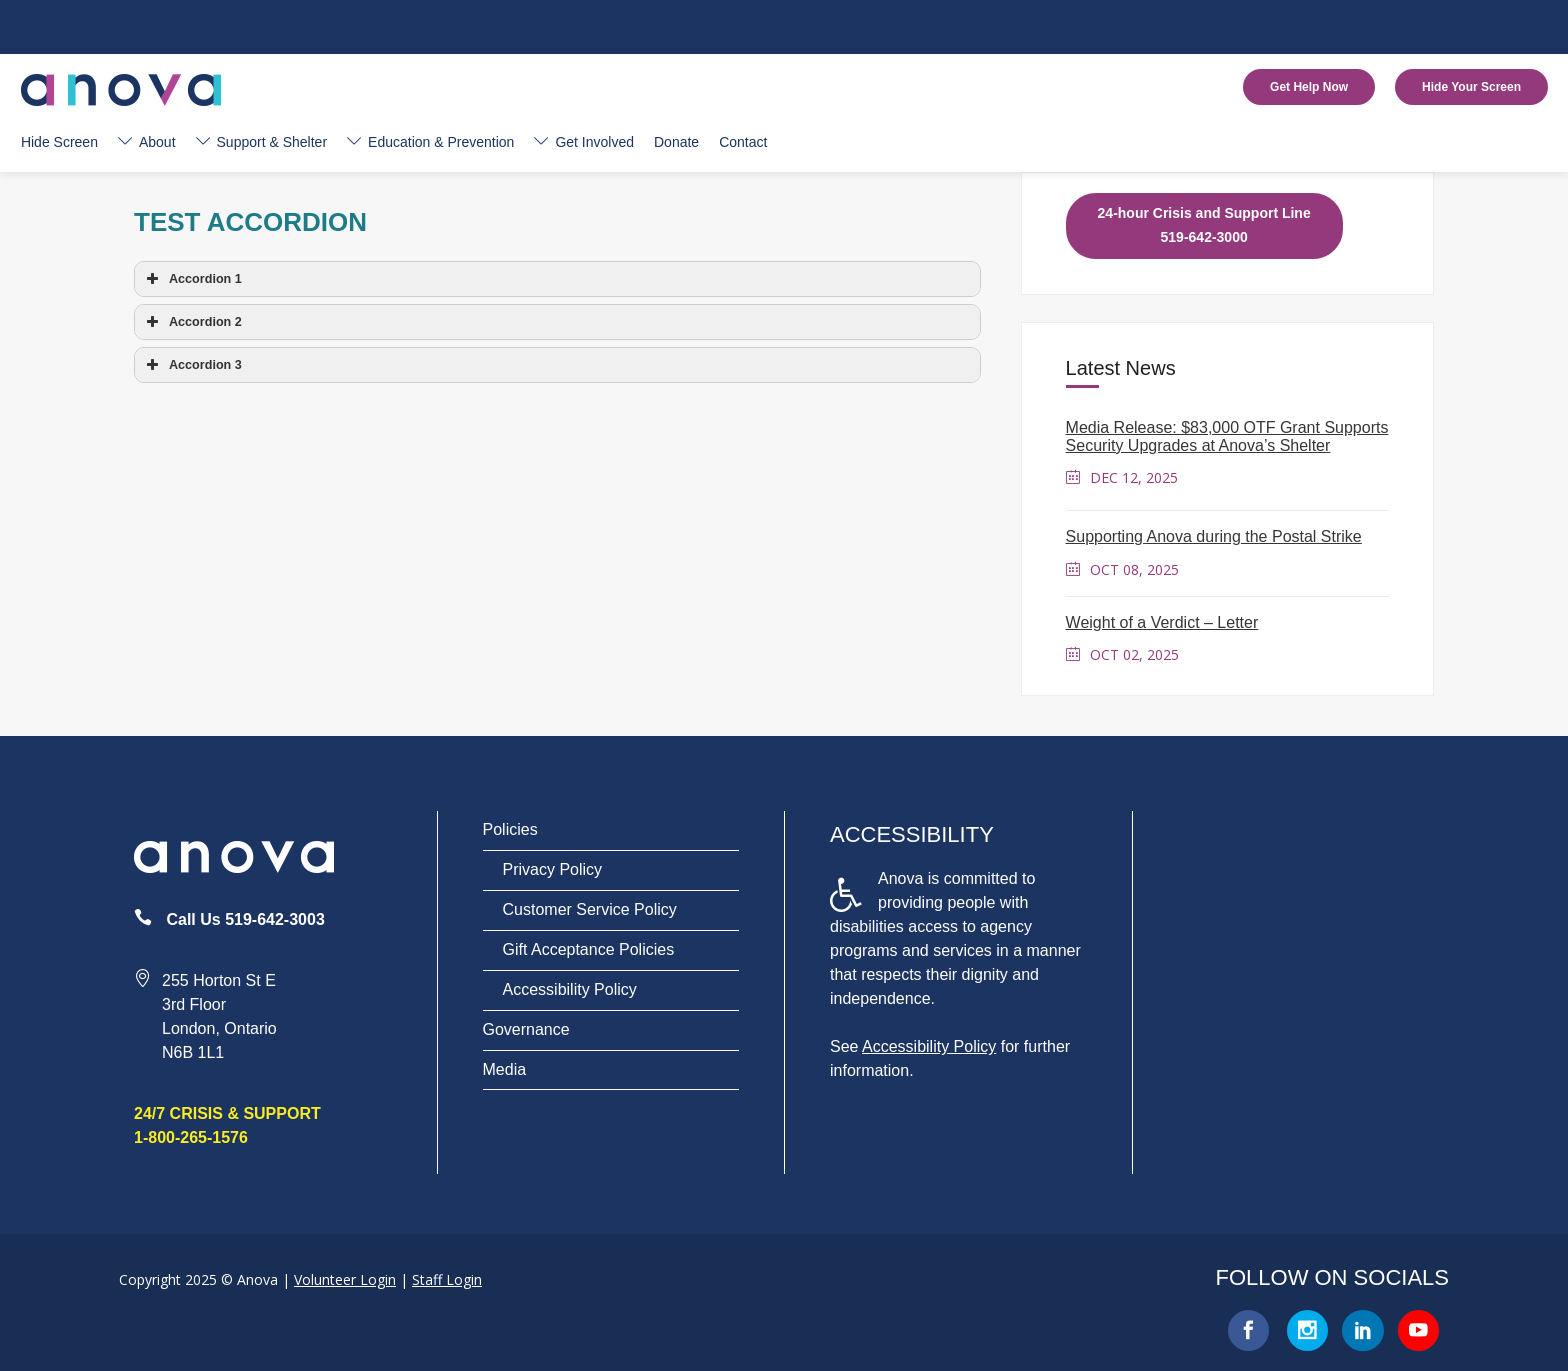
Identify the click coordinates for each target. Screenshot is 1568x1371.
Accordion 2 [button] (192, 322)
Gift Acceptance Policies (589, 949)
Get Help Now (1309, 87)
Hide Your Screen (1471, 87)
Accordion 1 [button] (192, 279)
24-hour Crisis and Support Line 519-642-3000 (1204, 225)
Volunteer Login (345, 1279)
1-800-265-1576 (191, 1137)
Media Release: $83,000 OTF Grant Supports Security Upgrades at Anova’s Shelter (1227, 436)
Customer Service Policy (590, 909)
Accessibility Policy (570, 989)
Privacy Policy (553, 869)
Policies (510, 829)
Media (505, 1069)
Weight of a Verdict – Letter (1162, 622)
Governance (526, 1029)
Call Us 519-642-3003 (245, 919)
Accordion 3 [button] (192, 365)
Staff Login (447, 1279)
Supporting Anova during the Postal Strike (1214, 536)
